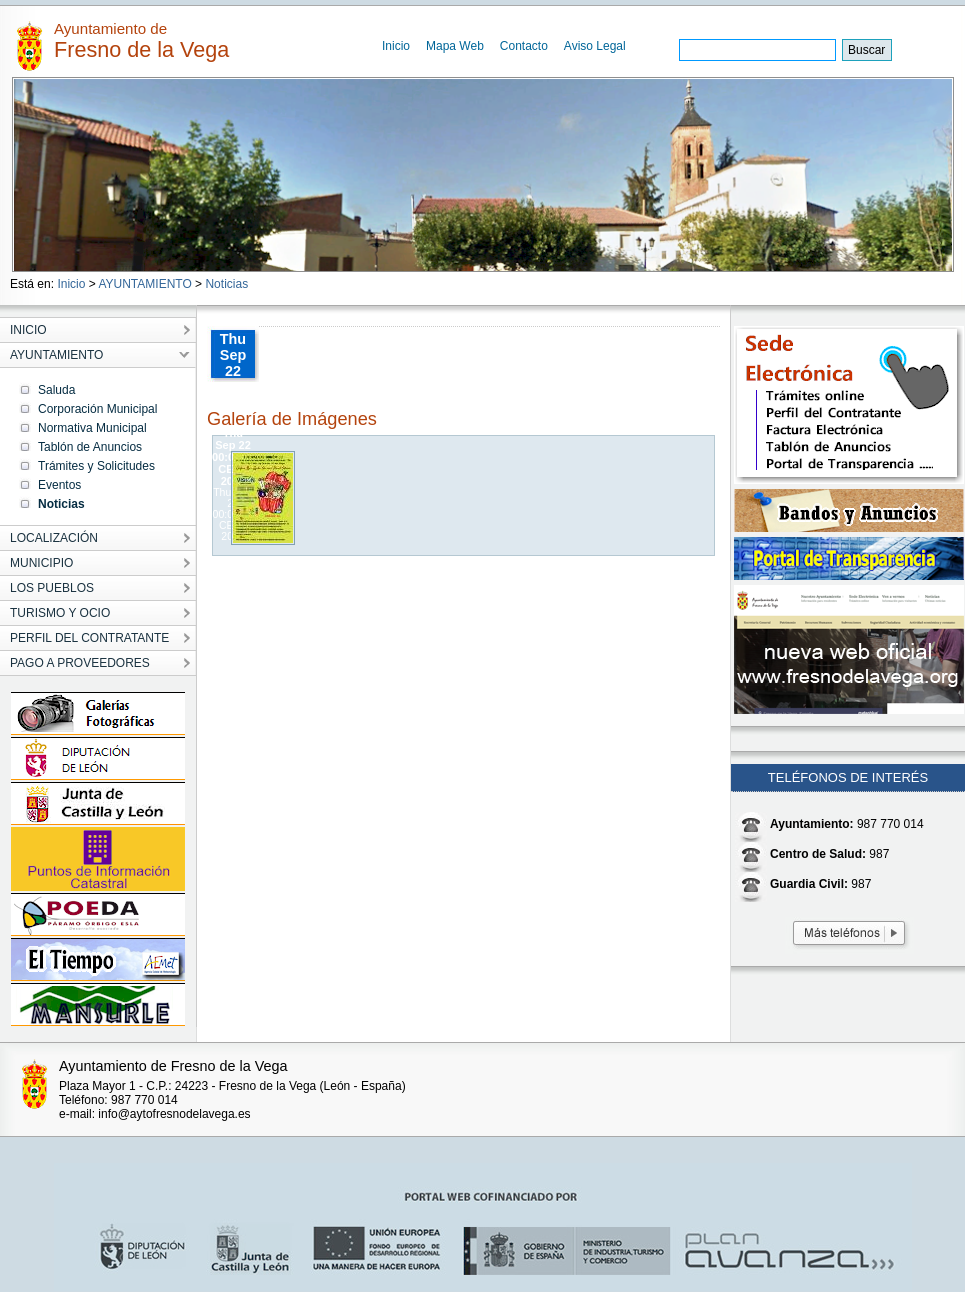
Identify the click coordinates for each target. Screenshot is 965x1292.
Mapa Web (455, 46)
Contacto (524, 46)
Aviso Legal (595, 46)
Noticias (226, 284)
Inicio (396, 46)
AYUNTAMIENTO (144, 284)
